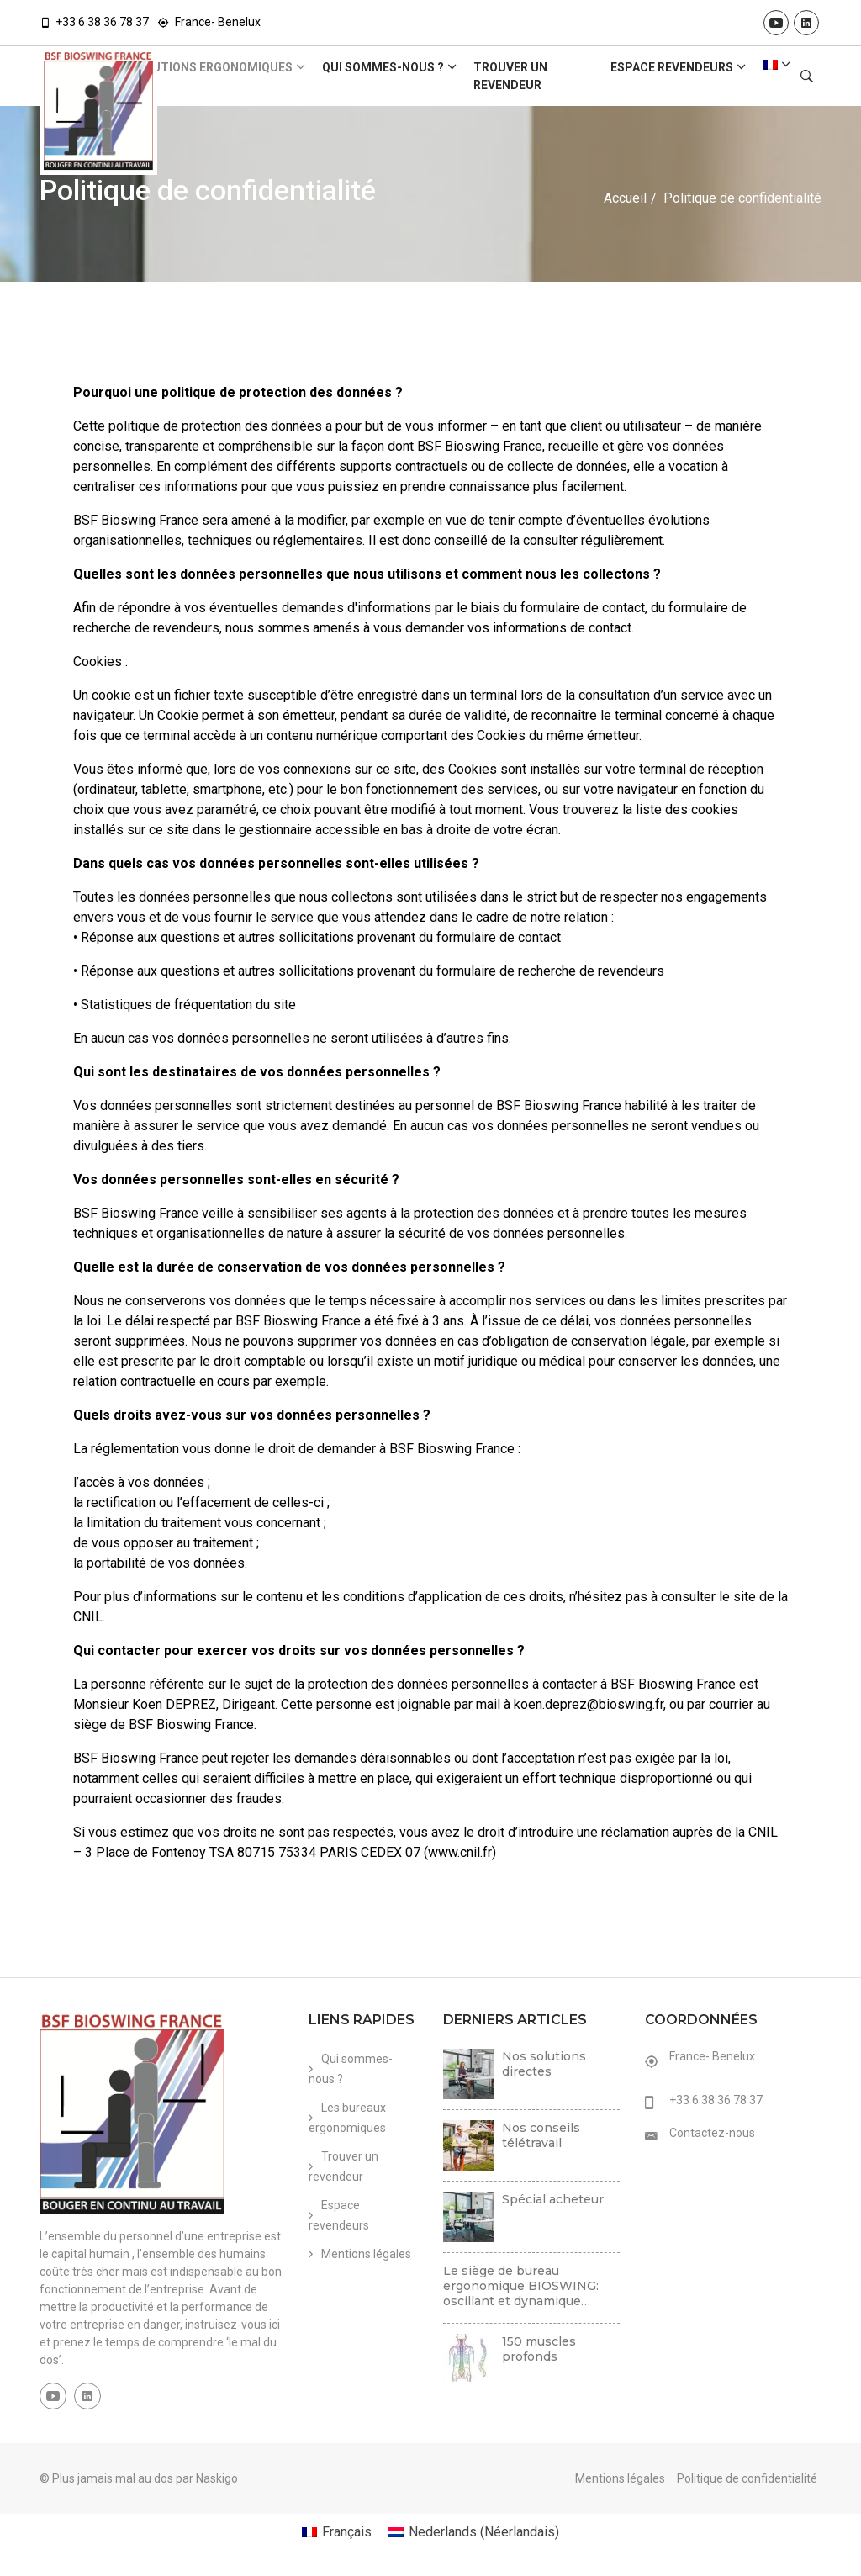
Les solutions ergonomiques (199, 67)
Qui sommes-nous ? (383, 67)
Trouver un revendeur (510, 76)
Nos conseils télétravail (541, 2135)
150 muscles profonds (539, 2349)
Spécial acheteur (553, 2199)
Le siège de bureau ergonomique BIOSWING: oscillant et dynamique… (521, 2286)
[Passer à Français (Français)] (336, 2532)
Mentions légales (366, 2254)
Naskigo (217, 2478)
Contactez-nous (712, 2133)
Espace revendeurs (671, 67)
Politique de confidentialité (747, 2478)
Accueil (625, 198)
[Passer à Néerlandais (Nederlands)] (474, 2532)
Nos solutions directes (544, 2064)
